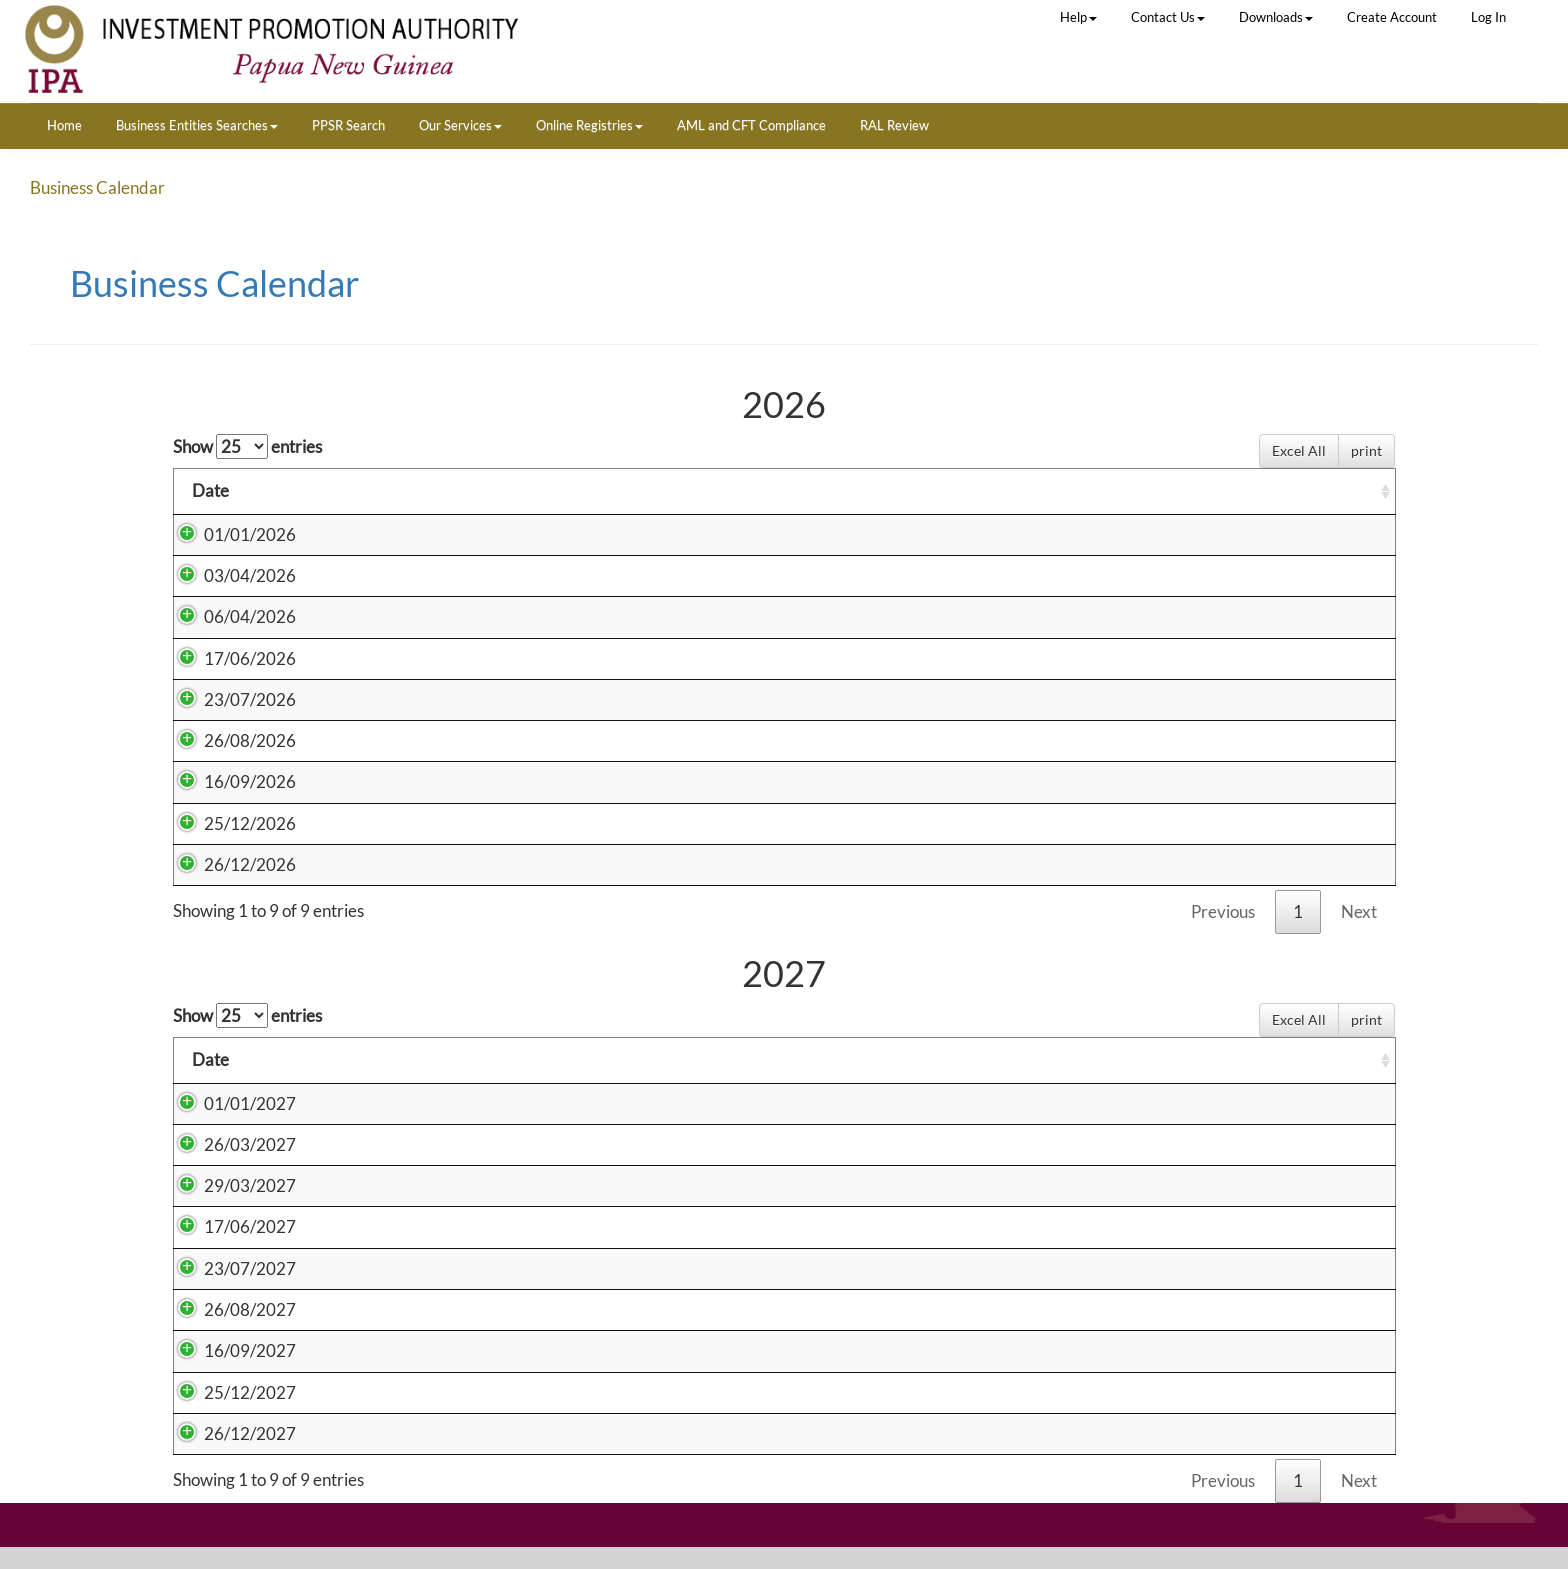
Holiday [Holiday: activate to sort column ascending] (627, 490)
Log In (1488, 17)
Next (1359, 911)
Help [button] (1078, 17)
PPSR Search (348, 125)
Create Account (1392, 17)
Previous (1223, 911)
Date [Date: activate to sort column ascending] (210, 490)
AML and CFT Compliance (751, 125)
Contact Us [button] (1168, 17)
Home (64, 125)
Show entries (247, 446)
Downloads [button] (1276, 17)
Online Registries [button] (589, 125)
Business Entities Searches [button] (197, 125)
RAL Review (894, 125)
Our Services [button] (460, 125)
